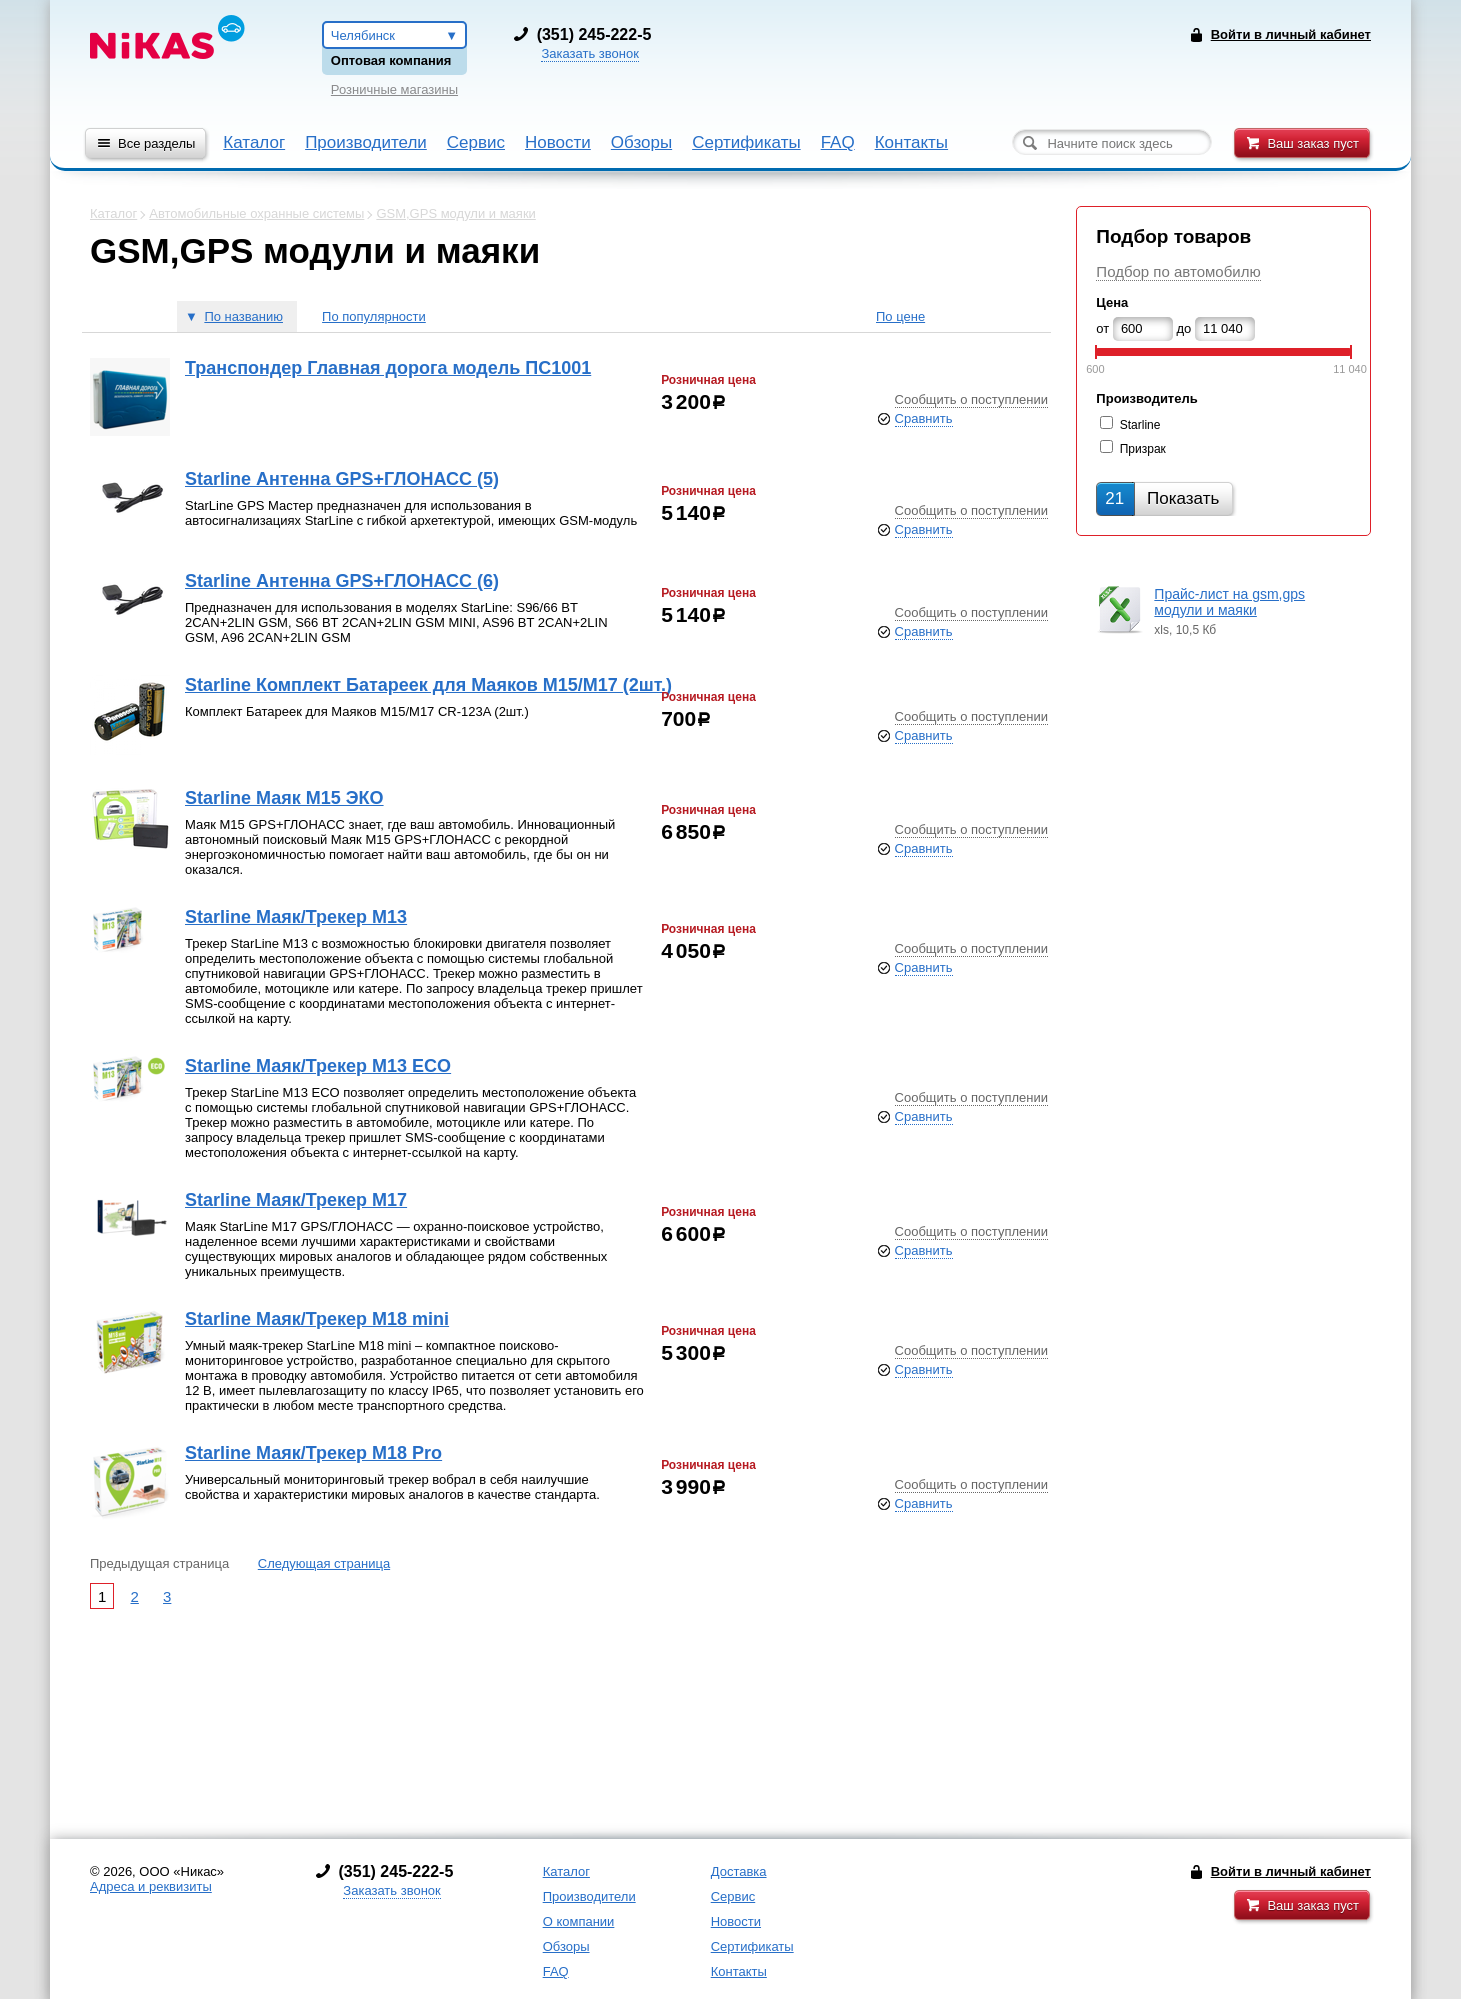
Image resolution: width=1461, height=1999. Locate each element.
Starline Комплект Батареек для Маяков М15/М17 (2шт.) (428, 685)
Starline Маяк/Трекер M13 (296, 917)
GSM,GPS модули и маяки (455, 213)
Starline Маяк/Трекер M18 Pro (313, 1453)
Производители (366, 142)
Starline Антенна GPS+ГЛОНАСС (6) (342, 581)
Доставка (739, 1871)
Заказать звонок (589, 53)
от (1102, 328)
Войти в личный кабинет (1291, 1871)
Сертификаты (746, 142)
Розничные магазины (394, 89)
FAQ (838, 142)
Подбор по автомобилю (1178, 271)
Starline (1140, 425)
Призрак (1143, 449)
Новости (558, 142)
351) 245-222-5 (596, 34)
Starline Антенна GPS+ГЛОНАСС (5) (342, 479)
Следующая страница (324, 1563)
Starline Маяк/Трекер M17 (296, 1200)
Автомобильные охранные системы (256, 213)
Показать (1162, 498)
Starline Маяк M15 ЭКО (284, 798)
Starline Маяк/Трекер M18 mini (317, 1319)
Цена (1112, 302)
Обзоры (641, 142)
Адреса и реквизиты (151, 1886)
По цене (900, 316)
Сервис (476, 142)
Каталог (254, 142)
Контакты (911, 142)
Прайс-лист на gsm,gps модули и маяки (1229, 602)
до (1184, 328)
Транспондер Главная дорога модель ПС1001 (388, 368)
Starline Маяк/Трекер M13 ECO (318, 1066)
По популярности (374, 316)
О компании (579, 1921)
